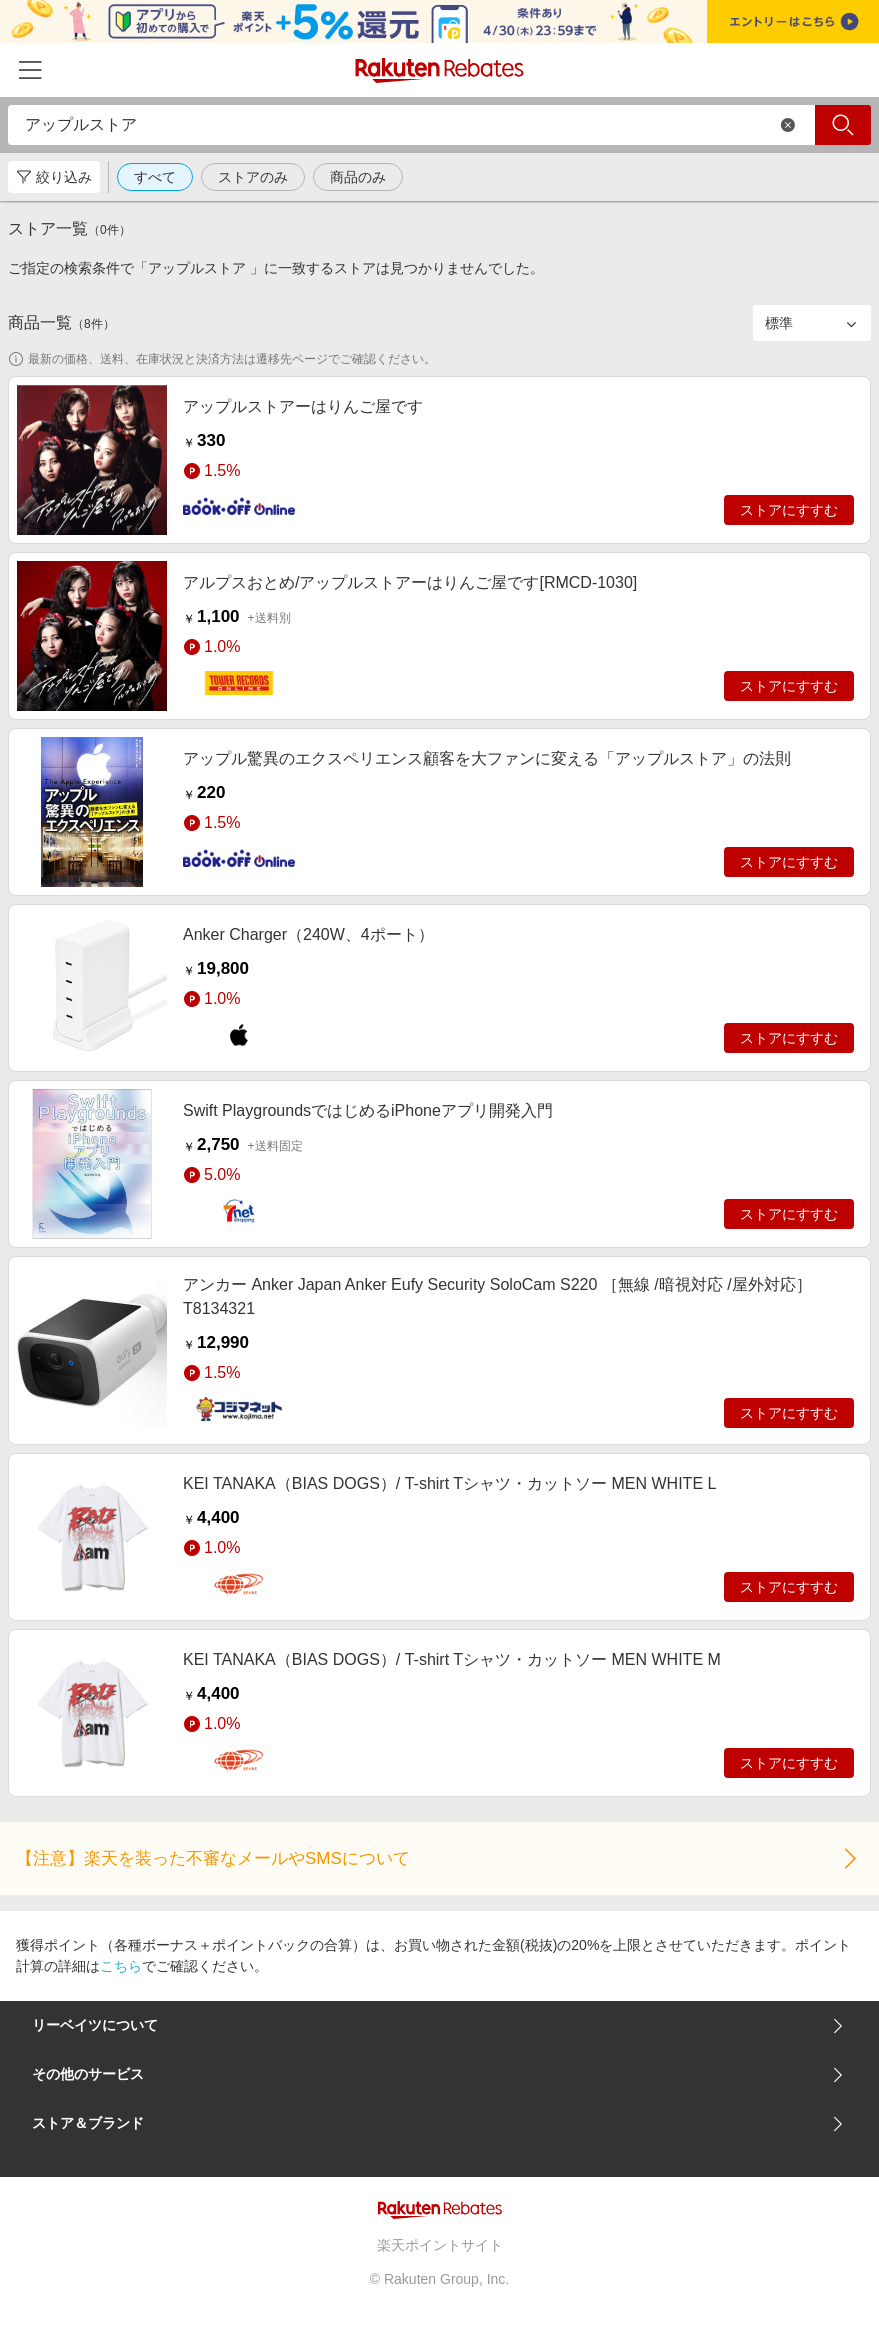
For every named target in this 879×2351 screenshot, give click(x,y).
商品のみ (358, 177)
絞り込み (54, 177)
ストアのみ (253, 177)
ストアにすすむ (789, 510)
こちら (121, 1966)
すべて (155, 177)
